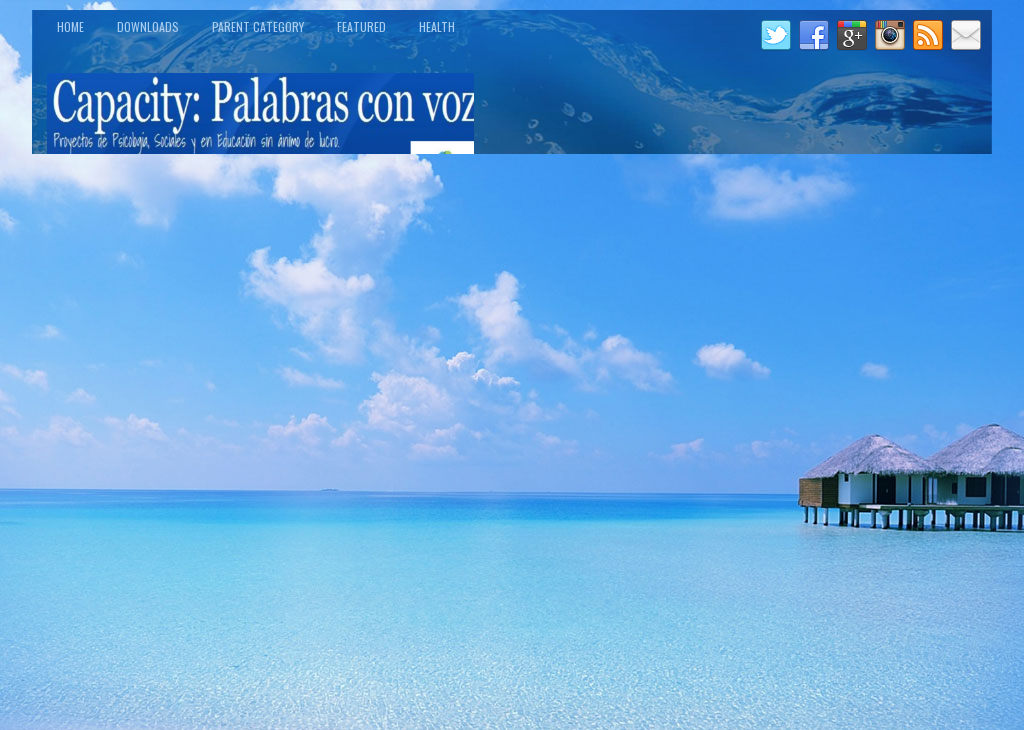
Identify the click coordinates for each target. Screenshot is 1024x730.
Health (437, 26)
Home (70, 26)
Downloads (148, 26)
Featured (361, 26)
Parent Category (258, 26)
